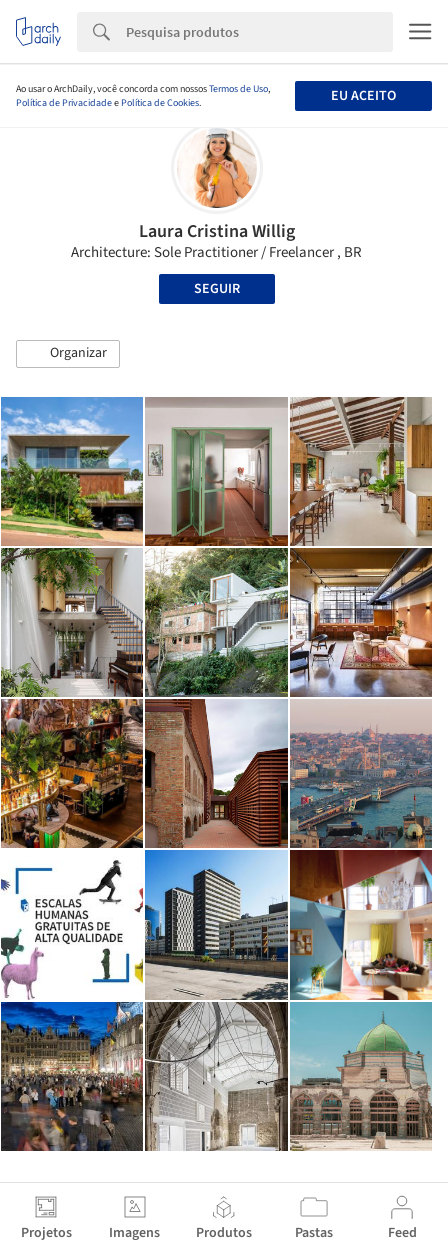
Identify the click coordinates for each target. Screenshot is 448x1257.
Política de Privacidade (64, 103)
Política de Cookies (160, 103)
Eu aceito (363, 96)
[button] (68, 354)
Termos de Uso (238, 89)
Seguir (217, 289)
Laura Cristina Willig (217, 231)
